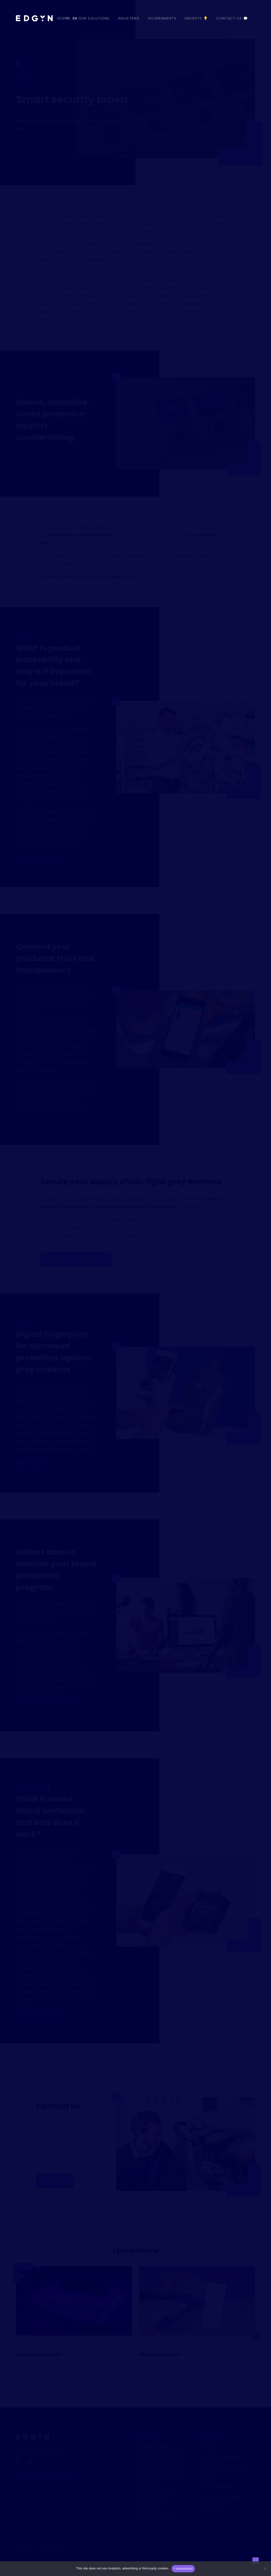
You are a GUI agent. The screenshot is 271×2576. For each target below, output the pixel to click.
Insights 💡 (196, 18)
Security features (159, 2354)
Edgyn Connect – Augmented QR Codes (161, 2449)
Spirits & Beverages (220, 2456)
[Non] (264, 2568)
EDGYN (63, 18)
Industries (129, 18)
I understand (183, 2568)
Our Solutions (94, 18)
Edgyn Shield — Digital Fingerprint (160, 2479)
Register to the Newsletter (41, 2476)
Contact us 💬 (232, 18)
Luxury (208, 2446)
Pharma (210, 2476)
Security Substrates (39, 2354)
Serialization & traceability (153, 2504)
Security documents (221, 2496)
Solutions (150, 2436)
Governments (162, 18)
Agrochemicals (216, 2486)
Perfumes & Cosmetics (224, 2466)
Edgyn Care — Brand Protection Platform (159, 2464)
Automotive (213, 2506)
